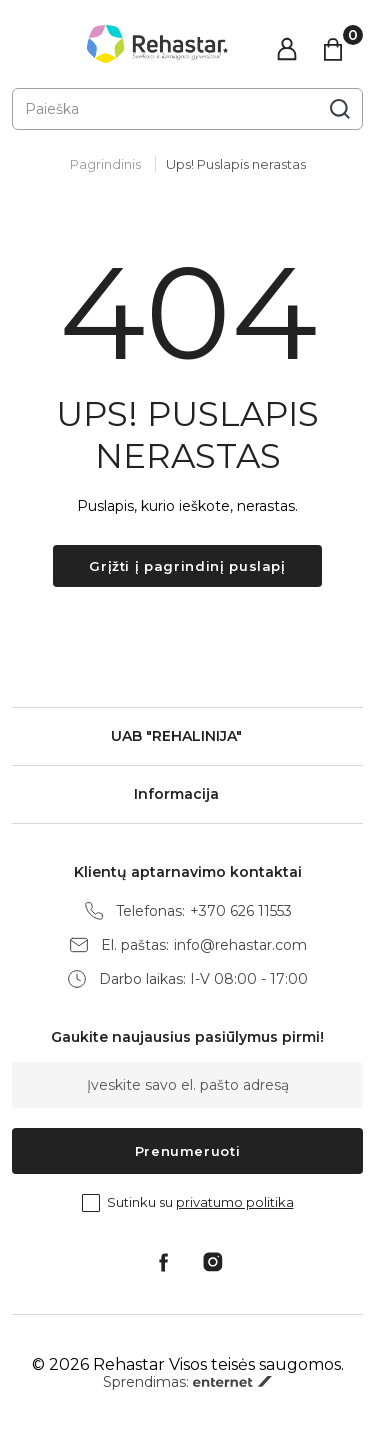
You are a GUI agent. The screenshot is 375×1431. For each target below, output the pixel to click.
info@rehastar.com (240, 945)
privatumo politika (235, 1202)
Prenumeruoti (188, 1151)
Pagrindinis (105, 164)
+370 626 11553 (241, 911)
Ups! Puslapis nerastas (236, 164)
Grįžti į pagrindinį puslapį (187, 566)
